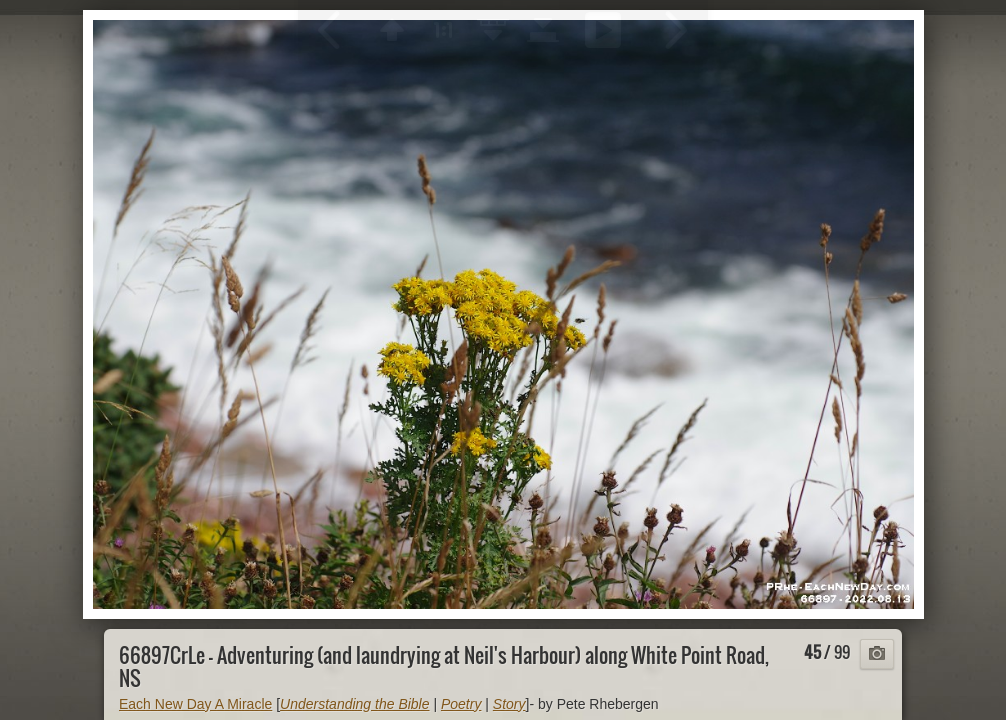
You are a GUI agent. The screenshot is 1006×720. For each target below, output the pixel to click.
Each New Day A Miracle (195, 704)
